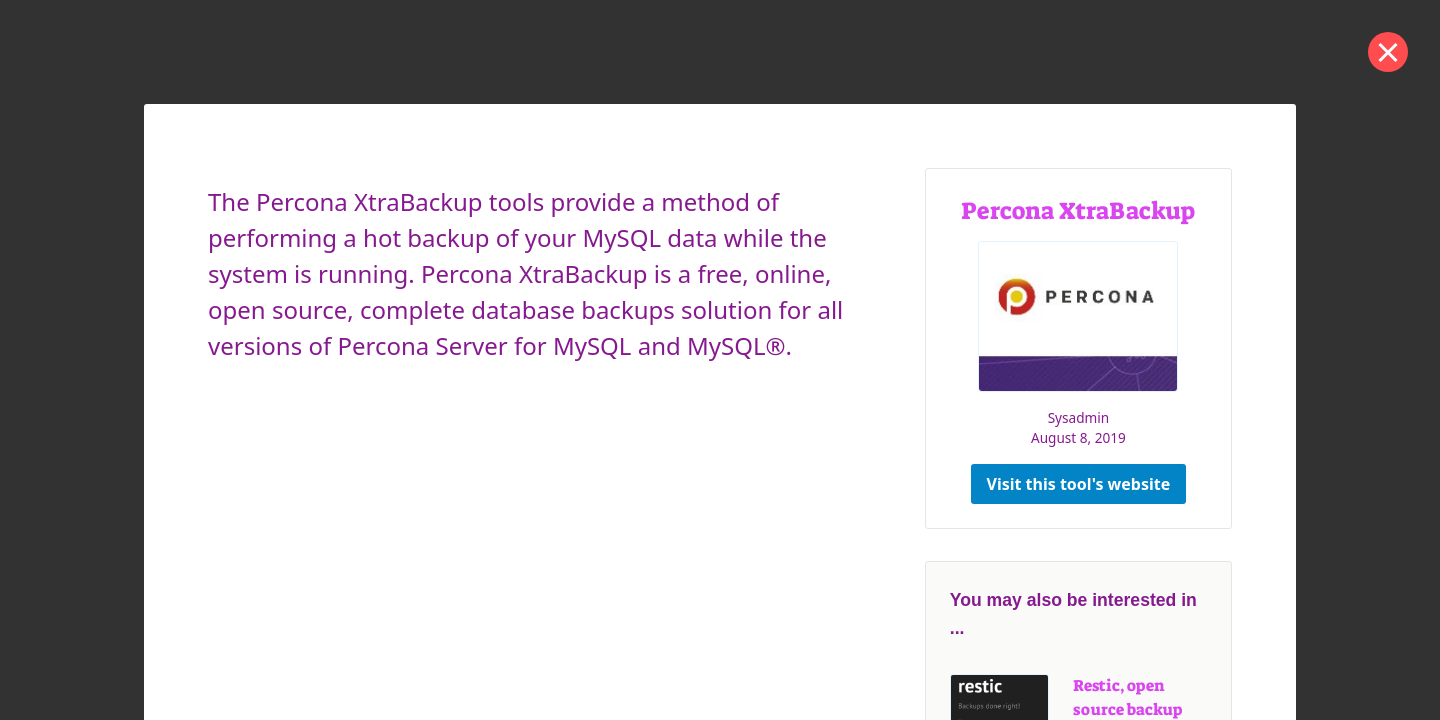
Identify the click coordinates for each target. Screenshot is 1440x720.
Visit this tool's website (1079, 484)
